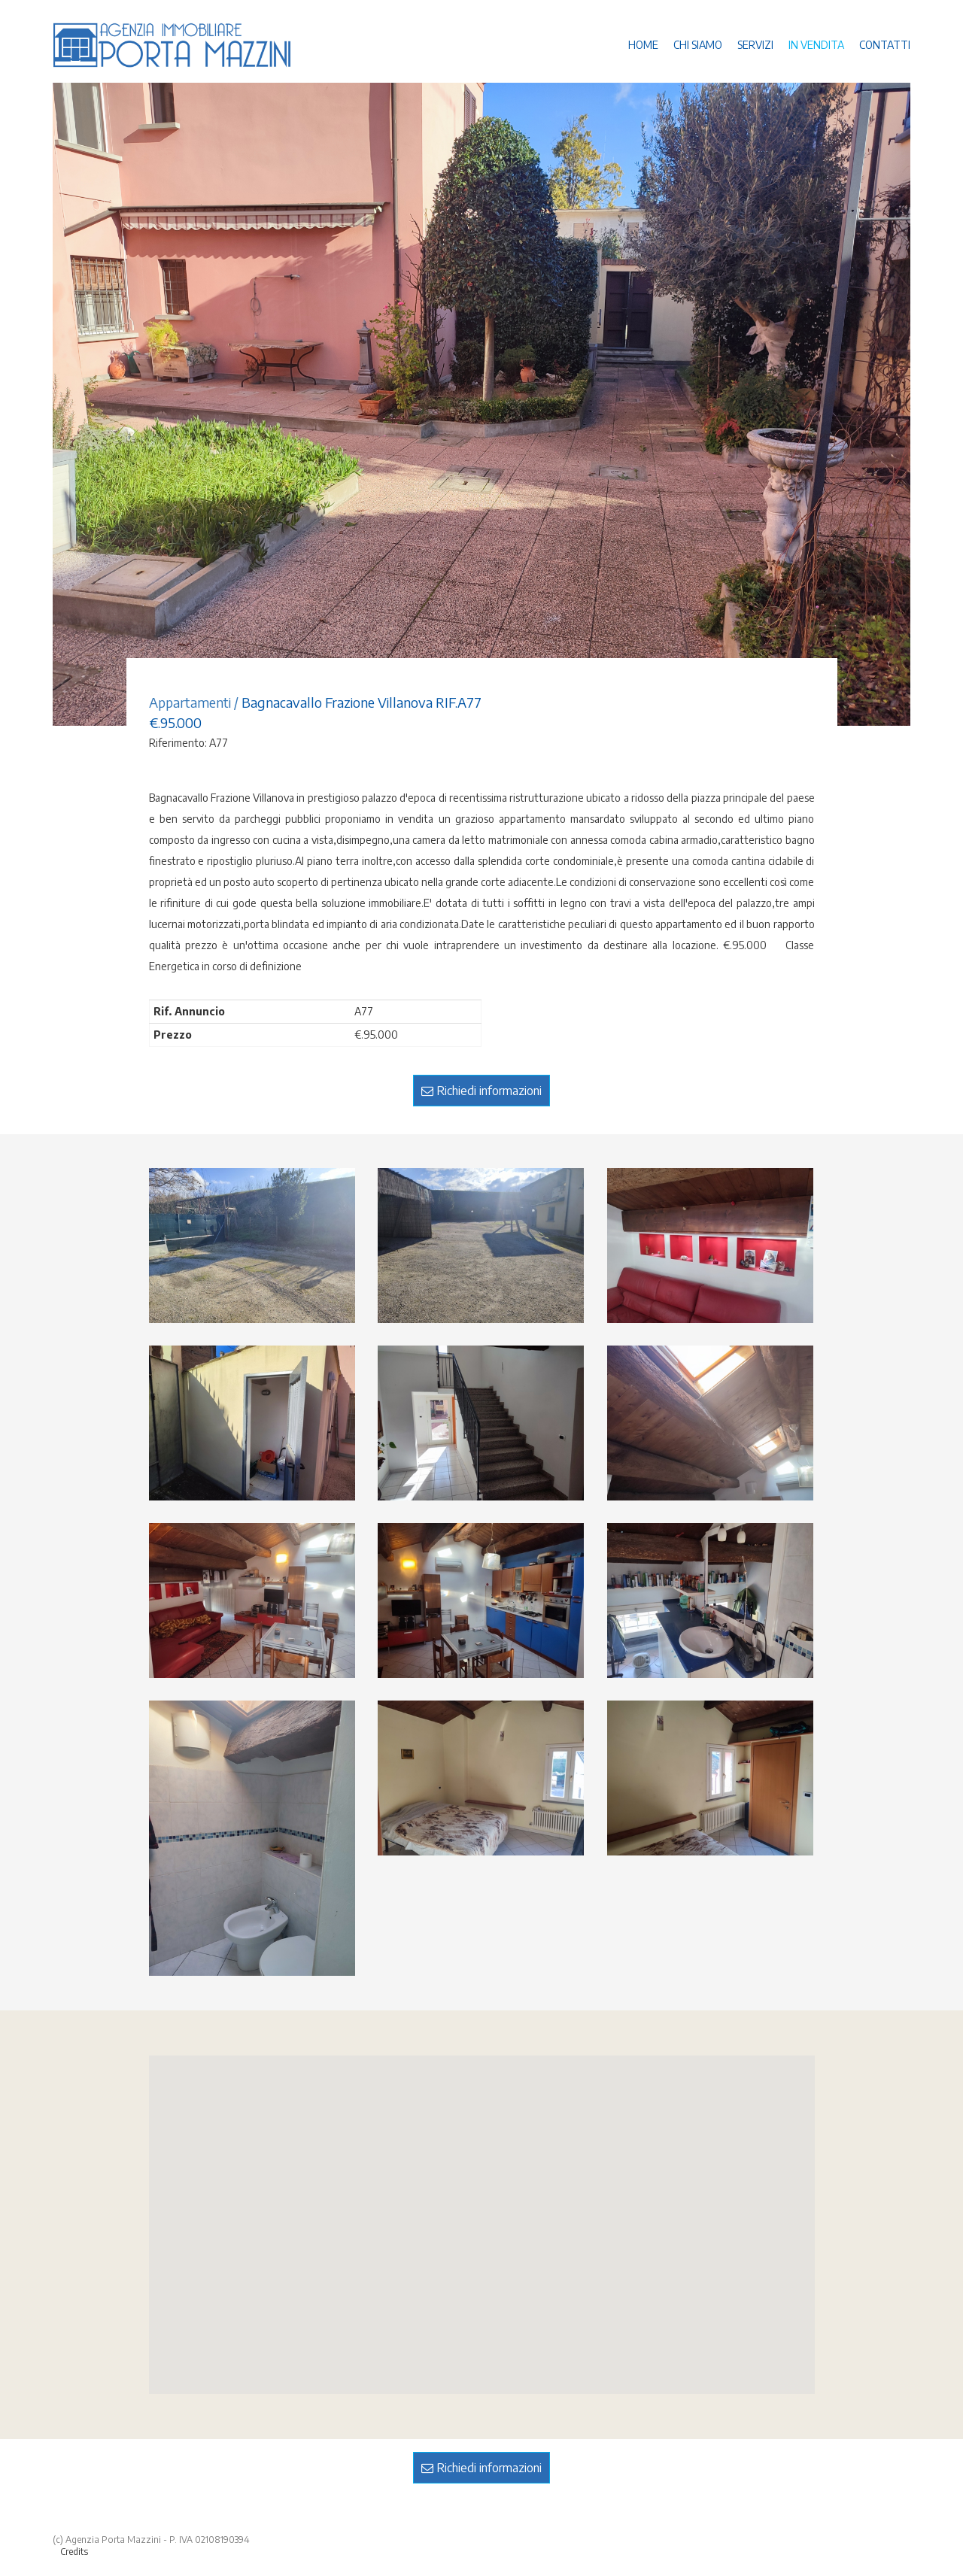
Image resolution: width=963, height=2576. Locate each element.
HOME (643, 44)
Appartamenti (190, 702)
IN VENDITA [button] (816, 44)
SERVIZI (755, 44)
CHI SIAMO (697, 44)
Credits (74, 2551)
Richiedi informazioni (481, 1090)
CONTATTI (884, 44)
